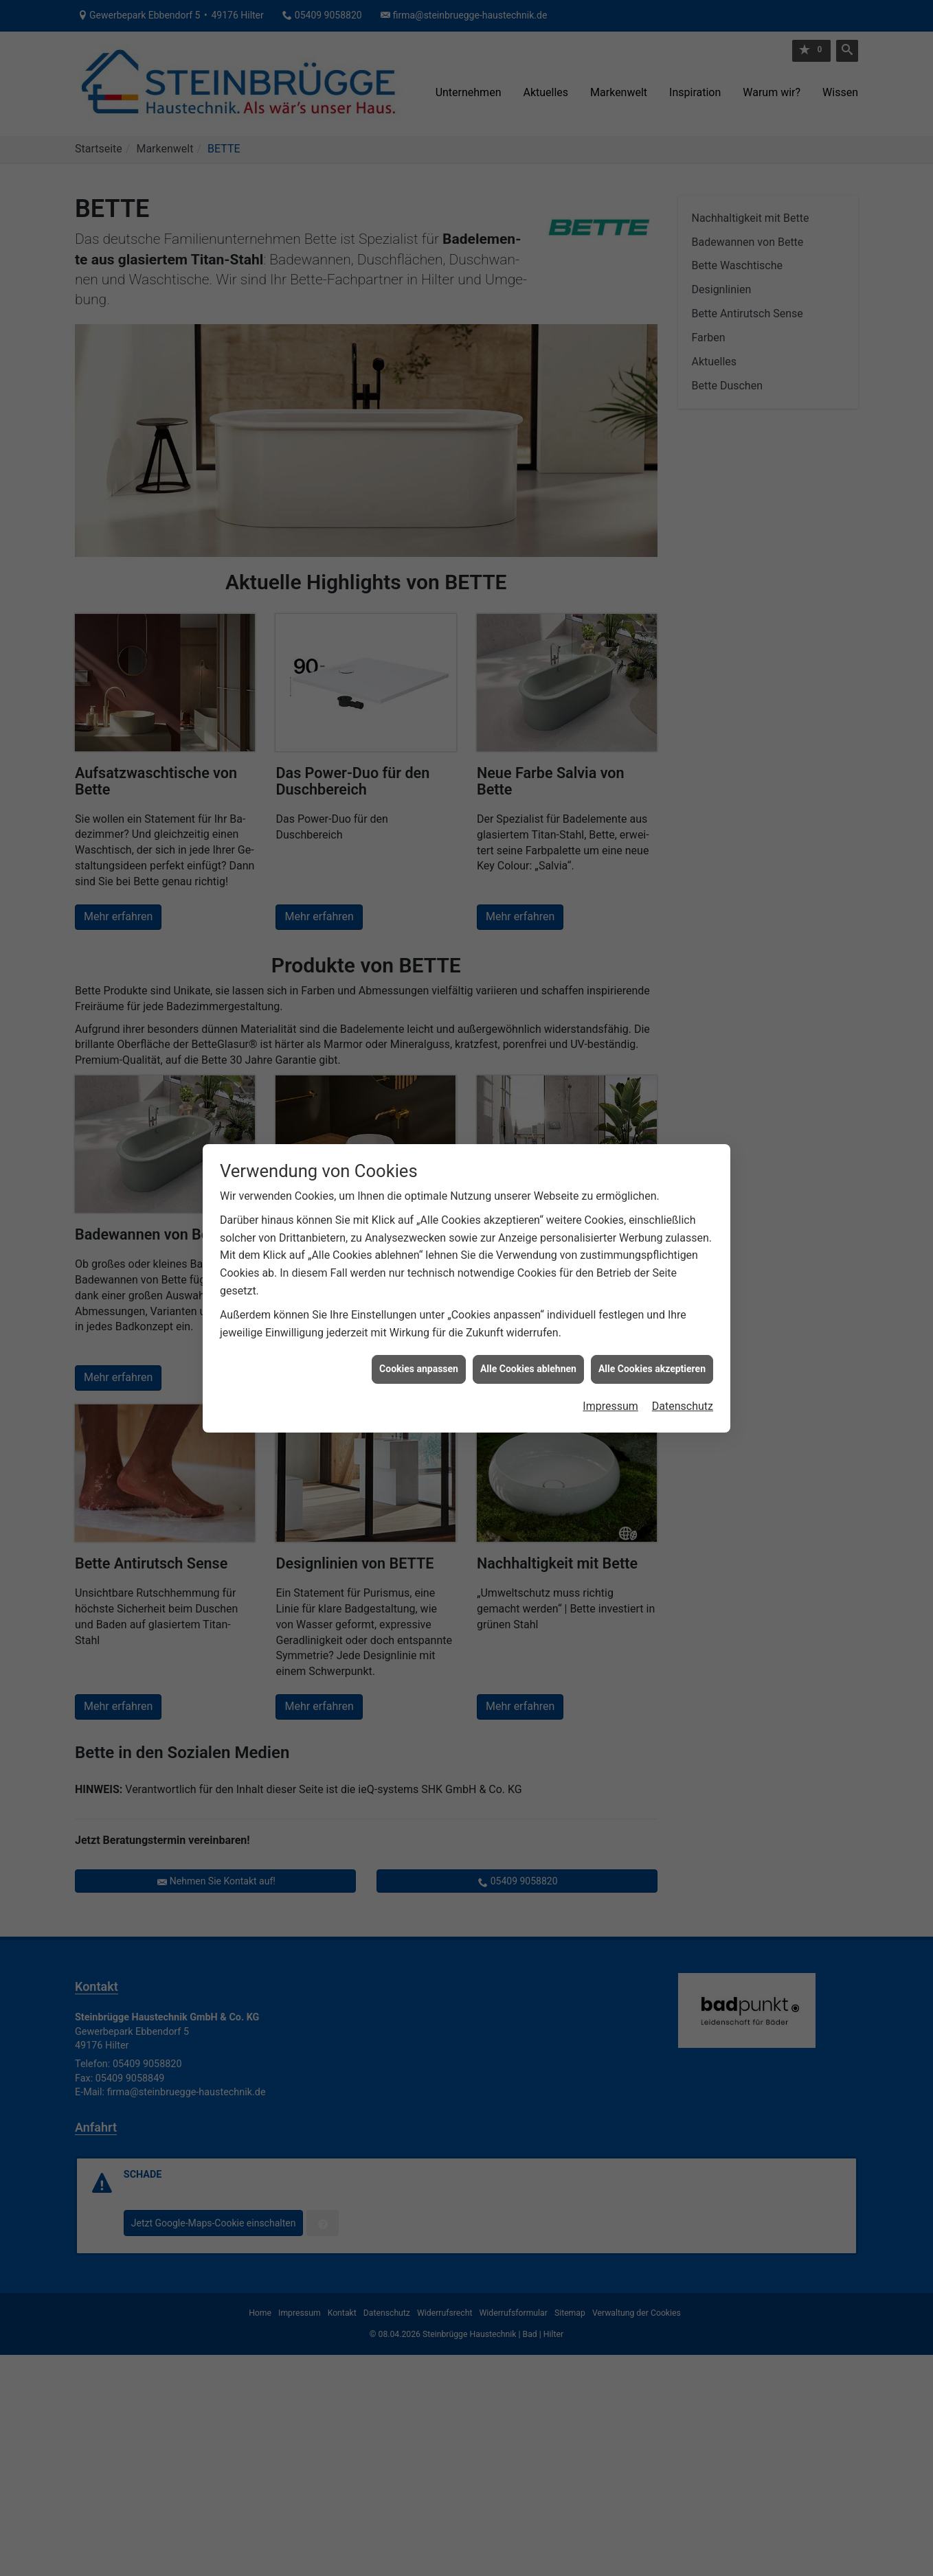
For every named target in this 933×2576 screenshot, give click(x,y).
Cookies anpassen (418, 1311)
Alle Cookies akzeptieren (652, 1311)
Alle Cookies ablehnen (528, 1311)
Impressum (610, 1348)
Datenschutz (682, 1348)
